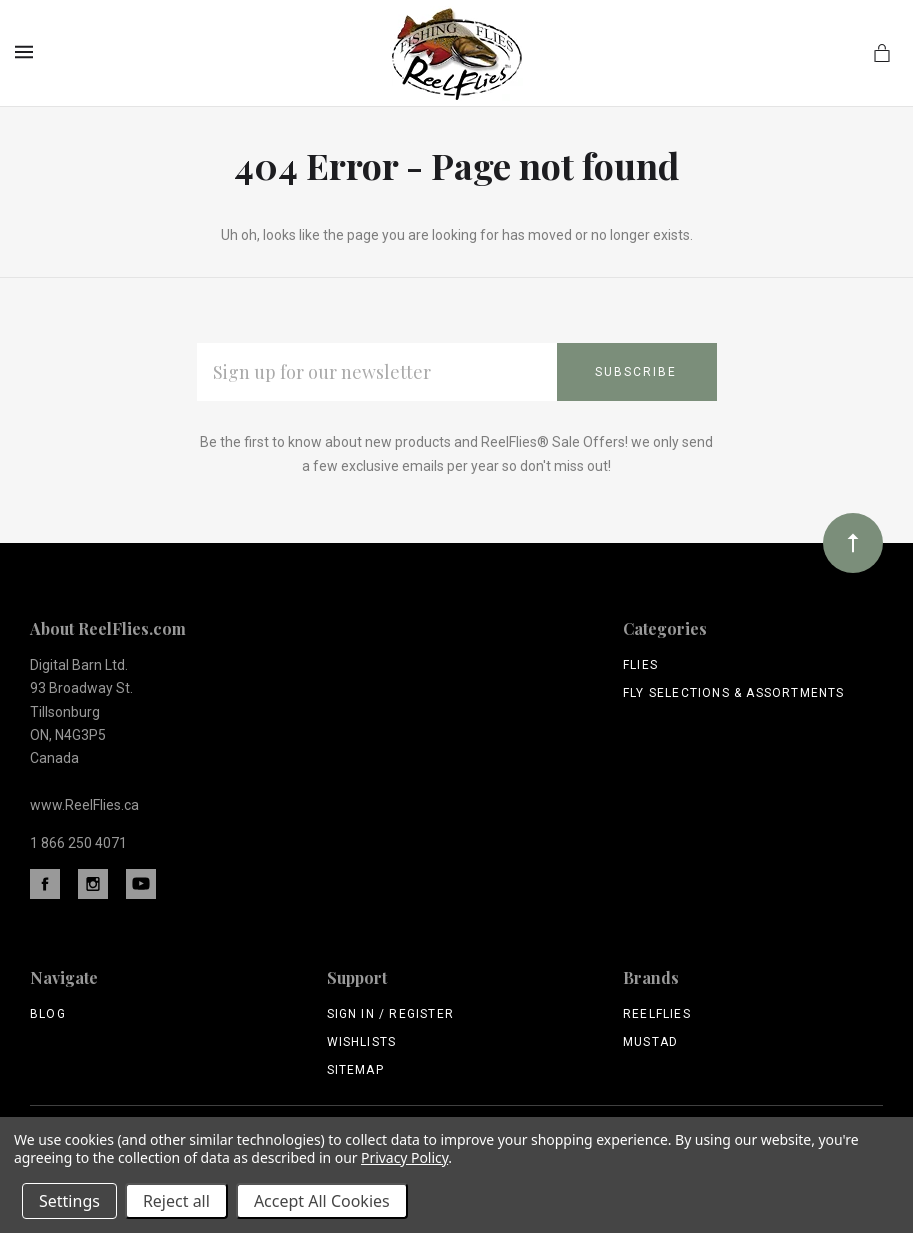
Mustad (650, 1042)
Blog (48, 1014)
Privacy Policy (404, 1157)
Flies (640, 665)
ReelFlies (657, 1014)
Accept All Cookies (322, 1201)
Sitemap (355, 1070)
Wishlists (362, 1042)
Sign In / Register (391, 1014)
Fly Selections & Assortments (734, 693)
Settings (69, 1201)
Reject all (176, 1201)
